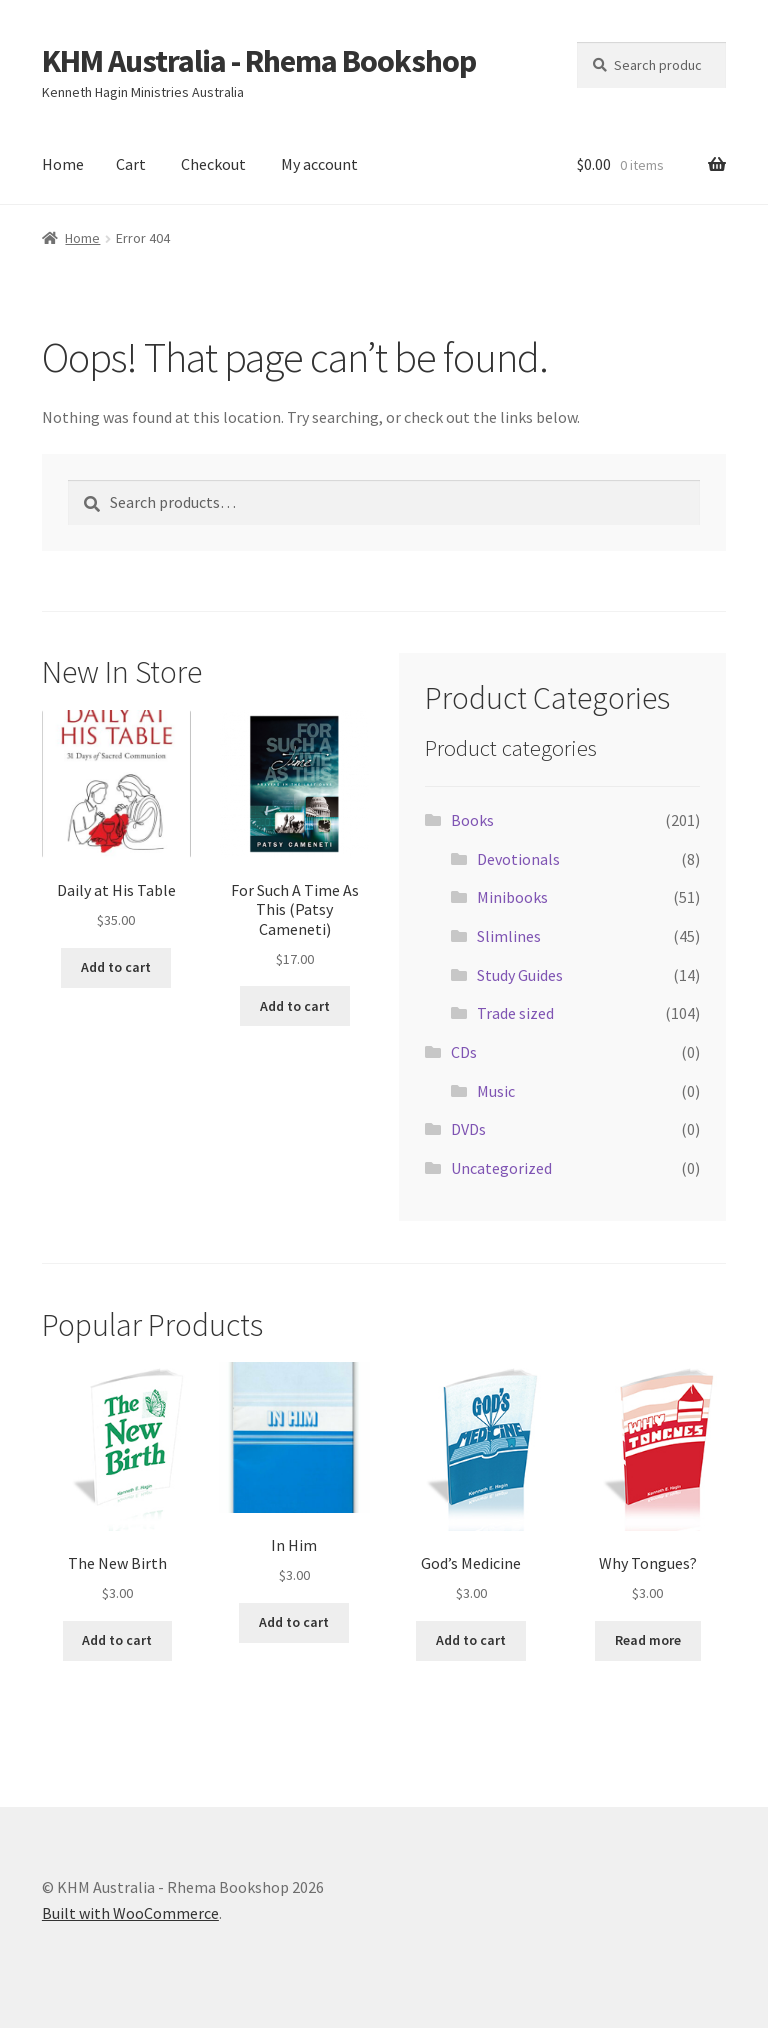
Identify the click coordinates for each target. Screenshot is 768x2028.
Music (496, 1091)
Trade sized (515, 1013)
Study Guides (520, 975)
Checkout (213, 164)
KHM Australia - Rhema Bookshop (259, 61)
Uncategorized (501, 1168)
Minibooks (512, 897)
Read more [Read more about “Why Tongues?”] (648, 1640)
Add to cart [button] (116, 967)
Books (472, 820)
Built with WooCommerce (130, 1913)
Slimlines (509, 936)
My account (319, 164)
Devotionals (518, 859)
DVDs (468, 1129)
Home (63, 164)
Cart (131, 164)
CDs (464, 1052)
